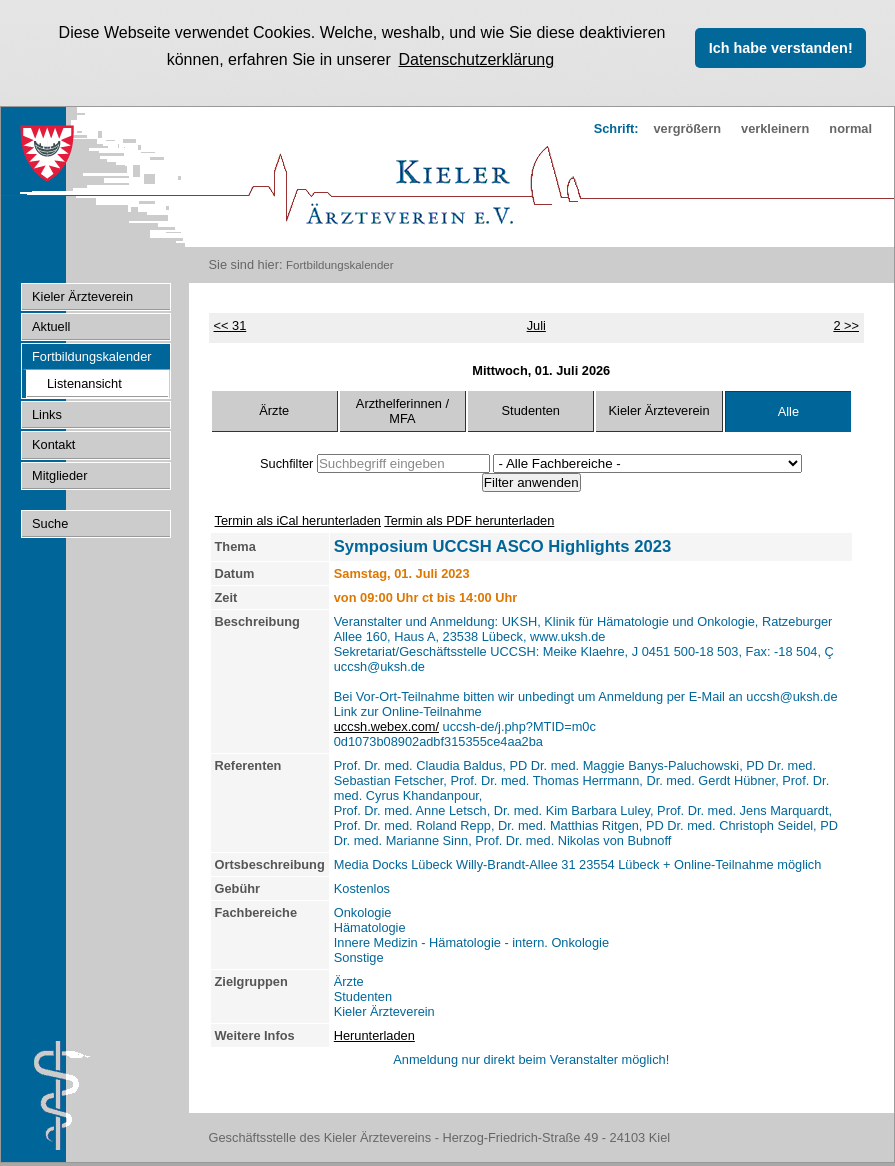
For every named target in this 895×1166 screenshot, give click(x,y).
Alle (788, 410)
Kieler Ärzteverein (659, 409)
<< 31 (230, 323)
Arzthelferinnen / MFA (402, 409)
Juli (536, 323)
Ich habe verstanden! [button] (781, 48)
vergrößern (687, 127)
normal (850, 127)
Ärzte (274, 409)
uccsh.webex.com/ (386, 724)
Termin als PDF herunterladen (469, 518)
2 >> (846, 323)
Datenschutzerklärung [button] (476, 59)
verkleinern (775, 127)
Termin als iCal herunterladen (298, 518)
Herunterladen (374, 1033)
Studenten (531, 409)
